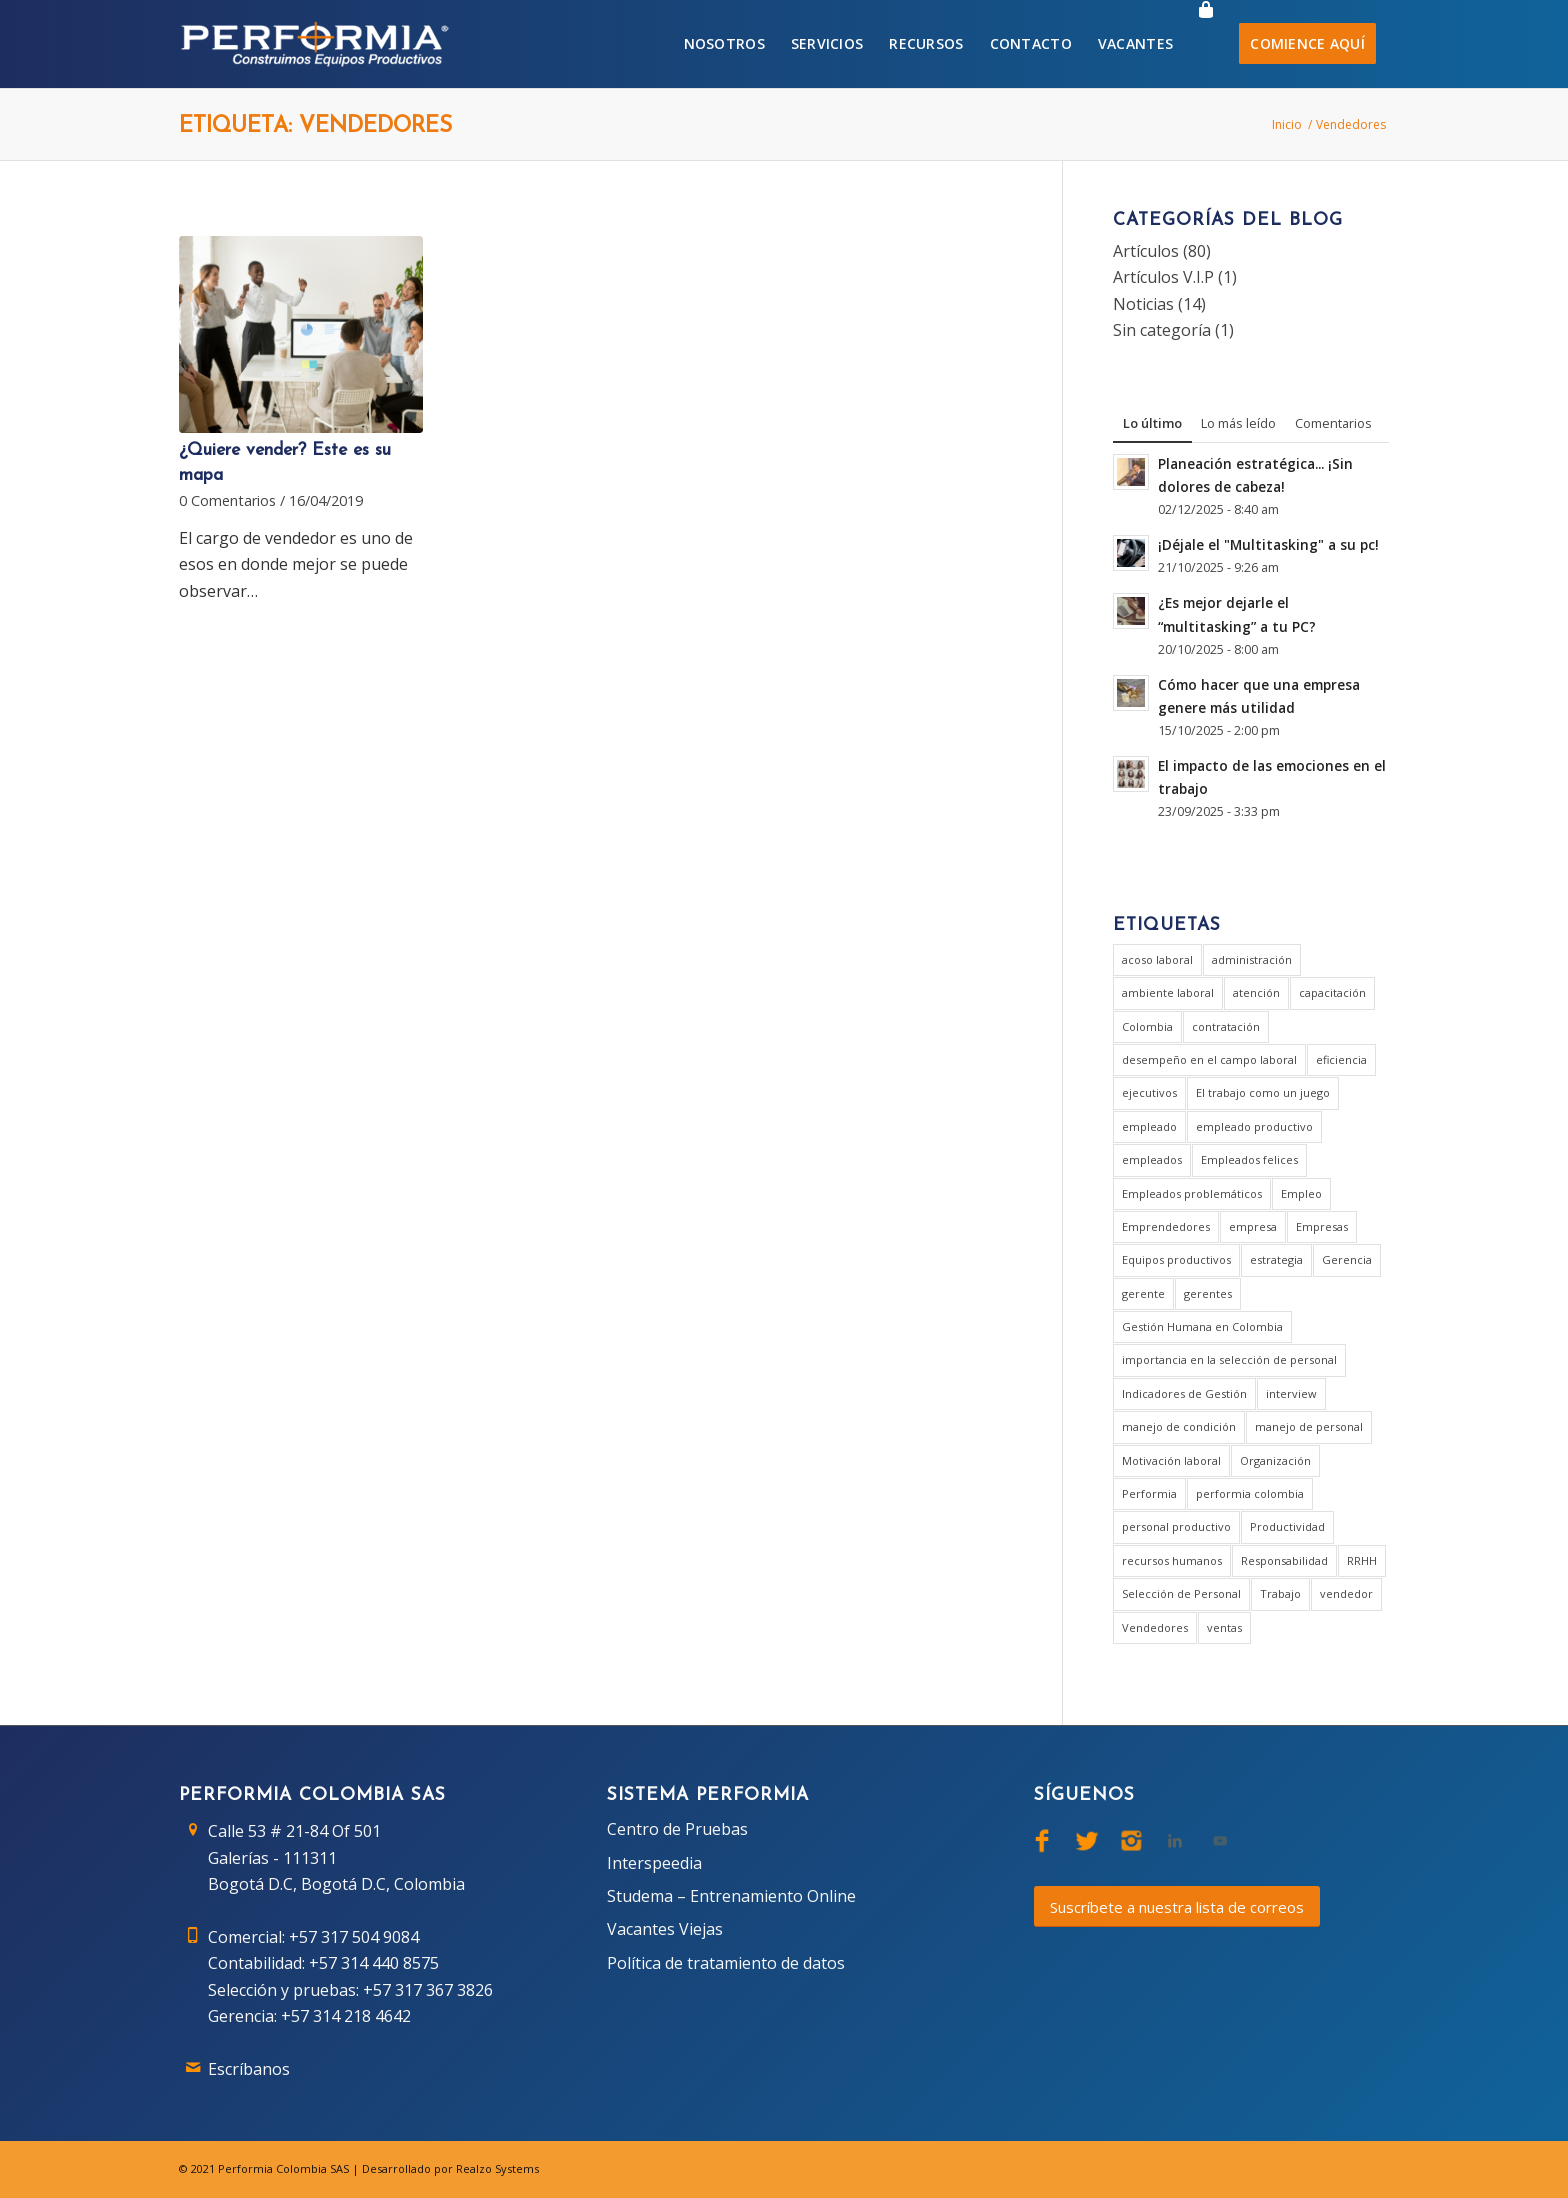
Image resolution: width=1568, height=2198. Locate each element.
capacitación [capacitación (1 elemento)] (1332, 992)
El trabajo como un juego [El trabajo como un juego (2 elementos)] (1263, 1092)
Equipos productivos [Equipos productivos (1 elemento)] (1176, 1259)
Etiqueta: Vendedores (315, 126)
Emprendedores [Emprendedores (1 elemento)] (1166, 1226)
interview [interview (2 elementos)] (1291, 1393)
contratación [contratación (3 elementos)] (1226, 1026)
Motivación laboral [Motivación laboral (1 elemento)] (1171, 1460)
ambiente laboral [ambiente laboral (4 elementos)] (1168, 992)
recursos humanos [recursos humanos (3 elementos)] (1172, 1560)
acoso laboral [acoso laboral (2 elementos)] (1157, 959)
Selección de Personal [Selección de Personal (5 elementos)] (1181, 1593)
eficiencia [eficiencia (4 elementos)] (1341, 1059)
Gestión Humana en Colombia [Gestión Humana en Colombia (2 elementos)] (1202, 1326)
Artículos (1146, 251)
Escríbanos (249, 2069)
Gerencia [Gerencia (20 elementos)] (1347, 1259)
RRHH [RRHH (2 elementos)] (1362, 1560)
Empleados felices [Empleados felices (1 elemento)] (1249, 1159)
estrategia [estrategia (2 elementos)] (1276, 1259)
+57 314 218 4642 (346, 2016)
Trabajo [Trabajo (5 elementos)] (1280, 1593)
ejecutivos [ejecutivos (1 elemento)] (1149, 1092)
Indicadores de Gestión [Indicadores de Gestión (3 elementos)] (1184, 1393)
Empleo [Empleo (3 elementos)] (1301, 1193)
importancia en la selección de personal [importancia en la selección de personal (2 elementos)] (1229, 1359)
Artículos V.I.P (1163, 277)
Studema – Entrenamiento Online (731, 1896)
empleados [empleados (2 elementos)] (1152, 1159)
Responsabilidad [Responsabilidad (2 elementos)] (1284, 1560)
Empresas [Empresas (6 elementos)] (1322, 1226)
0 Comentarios (227, 500)
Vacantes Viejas (665, 1929)
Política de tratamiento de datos (726, 1963)
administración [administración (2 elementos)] (1252, 959)
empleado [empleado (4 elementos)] (1149, 1126)
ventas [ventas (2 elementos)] (1224, 1627)
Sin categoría (1162, 330)
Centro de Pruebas (677, 1829)
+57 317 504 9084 (354, 1937)
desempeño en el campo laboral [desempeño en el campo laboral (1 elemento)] (1209, 1059)
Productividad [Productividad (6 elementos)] (1287, 1526)
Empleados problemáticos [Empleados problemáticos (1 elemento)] (1192, 1193)
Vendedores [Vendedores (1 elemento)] (1155, 1627)
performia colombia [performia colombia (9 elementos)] (1250, 1493)
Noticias (1143, 304)
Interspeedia (654, 1863)
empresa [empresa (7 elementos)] (1253, 1226)
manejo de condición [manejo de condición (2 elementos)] (1179, 1426)
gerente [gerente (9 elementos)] (1143, 1293)
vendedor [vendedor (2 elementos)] (1346, 1593)
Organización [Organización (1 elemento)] (1275, 1460)
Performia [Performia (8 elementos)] (1149, 1493)
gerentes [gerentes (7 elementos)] (1208, 1293)
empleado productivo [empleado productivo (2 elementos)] (1254, 1126)
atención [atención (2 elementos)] (1256, 992)
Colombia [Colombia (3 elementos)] (1147, 1026)
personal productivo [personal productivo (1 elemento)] (1176, 1526)
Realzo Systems (497, 2168)
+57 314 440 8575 (374, 1963)
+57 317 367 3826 (428, 1990)
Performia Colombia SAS (283, 2168)
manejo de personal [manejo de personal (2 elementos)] (1309, 1426)
